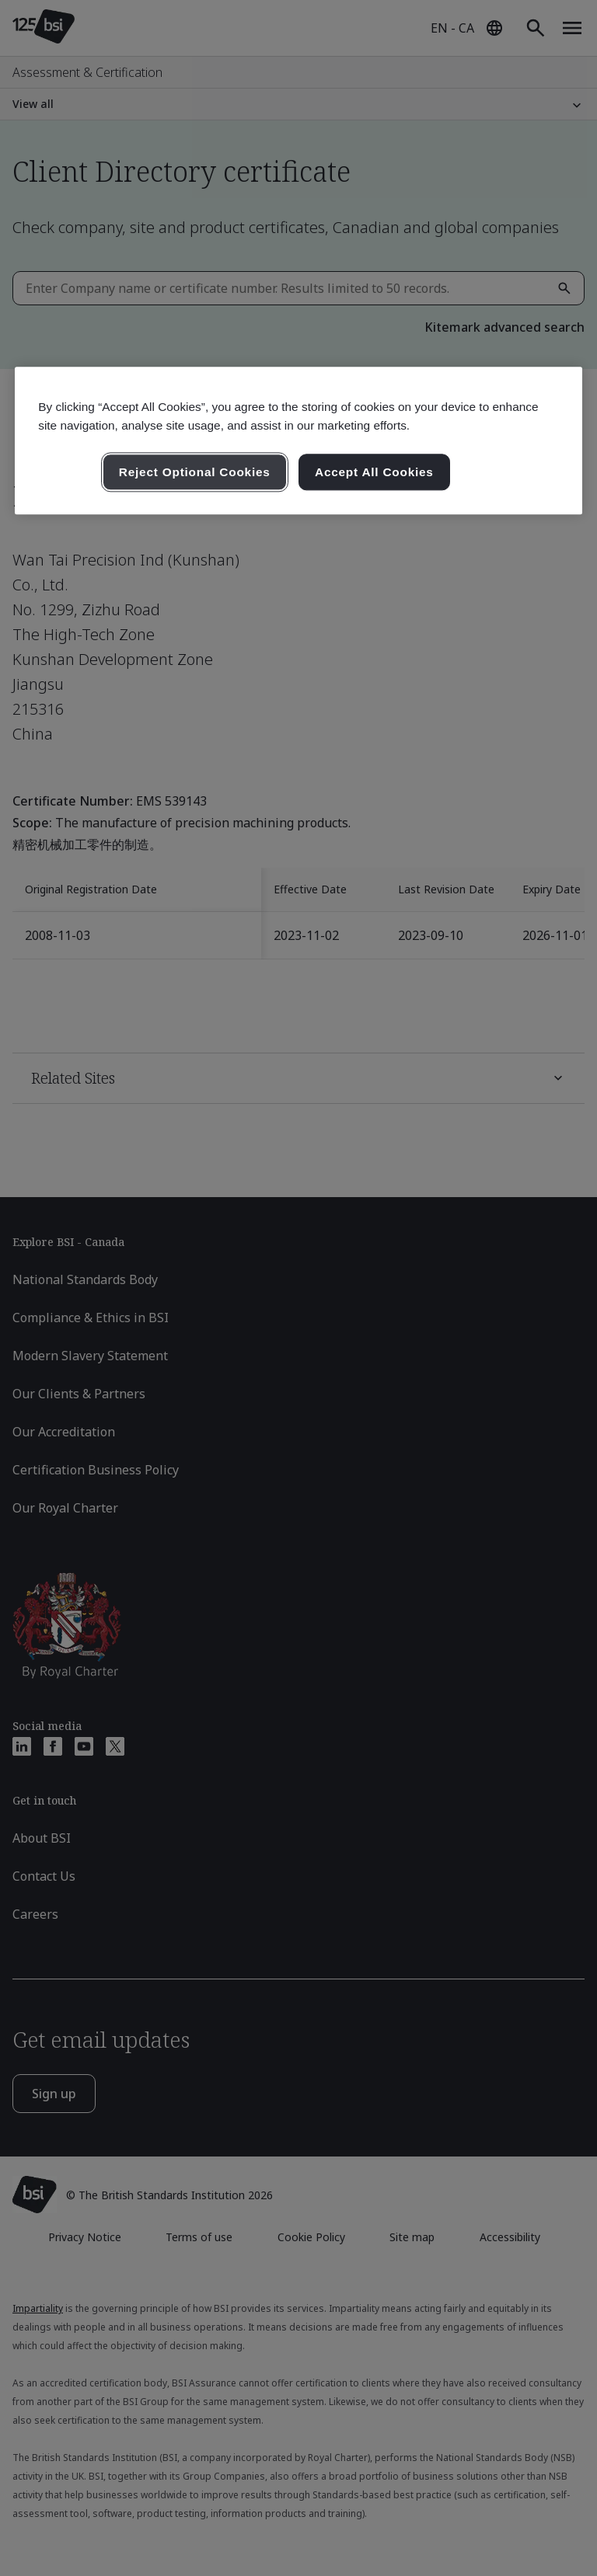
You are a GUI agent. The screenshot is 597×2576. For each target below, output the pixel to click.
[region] (298, 441)
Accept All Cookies (374, 472)
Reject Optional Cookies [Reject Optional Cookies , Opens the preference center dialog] (195, 472)
